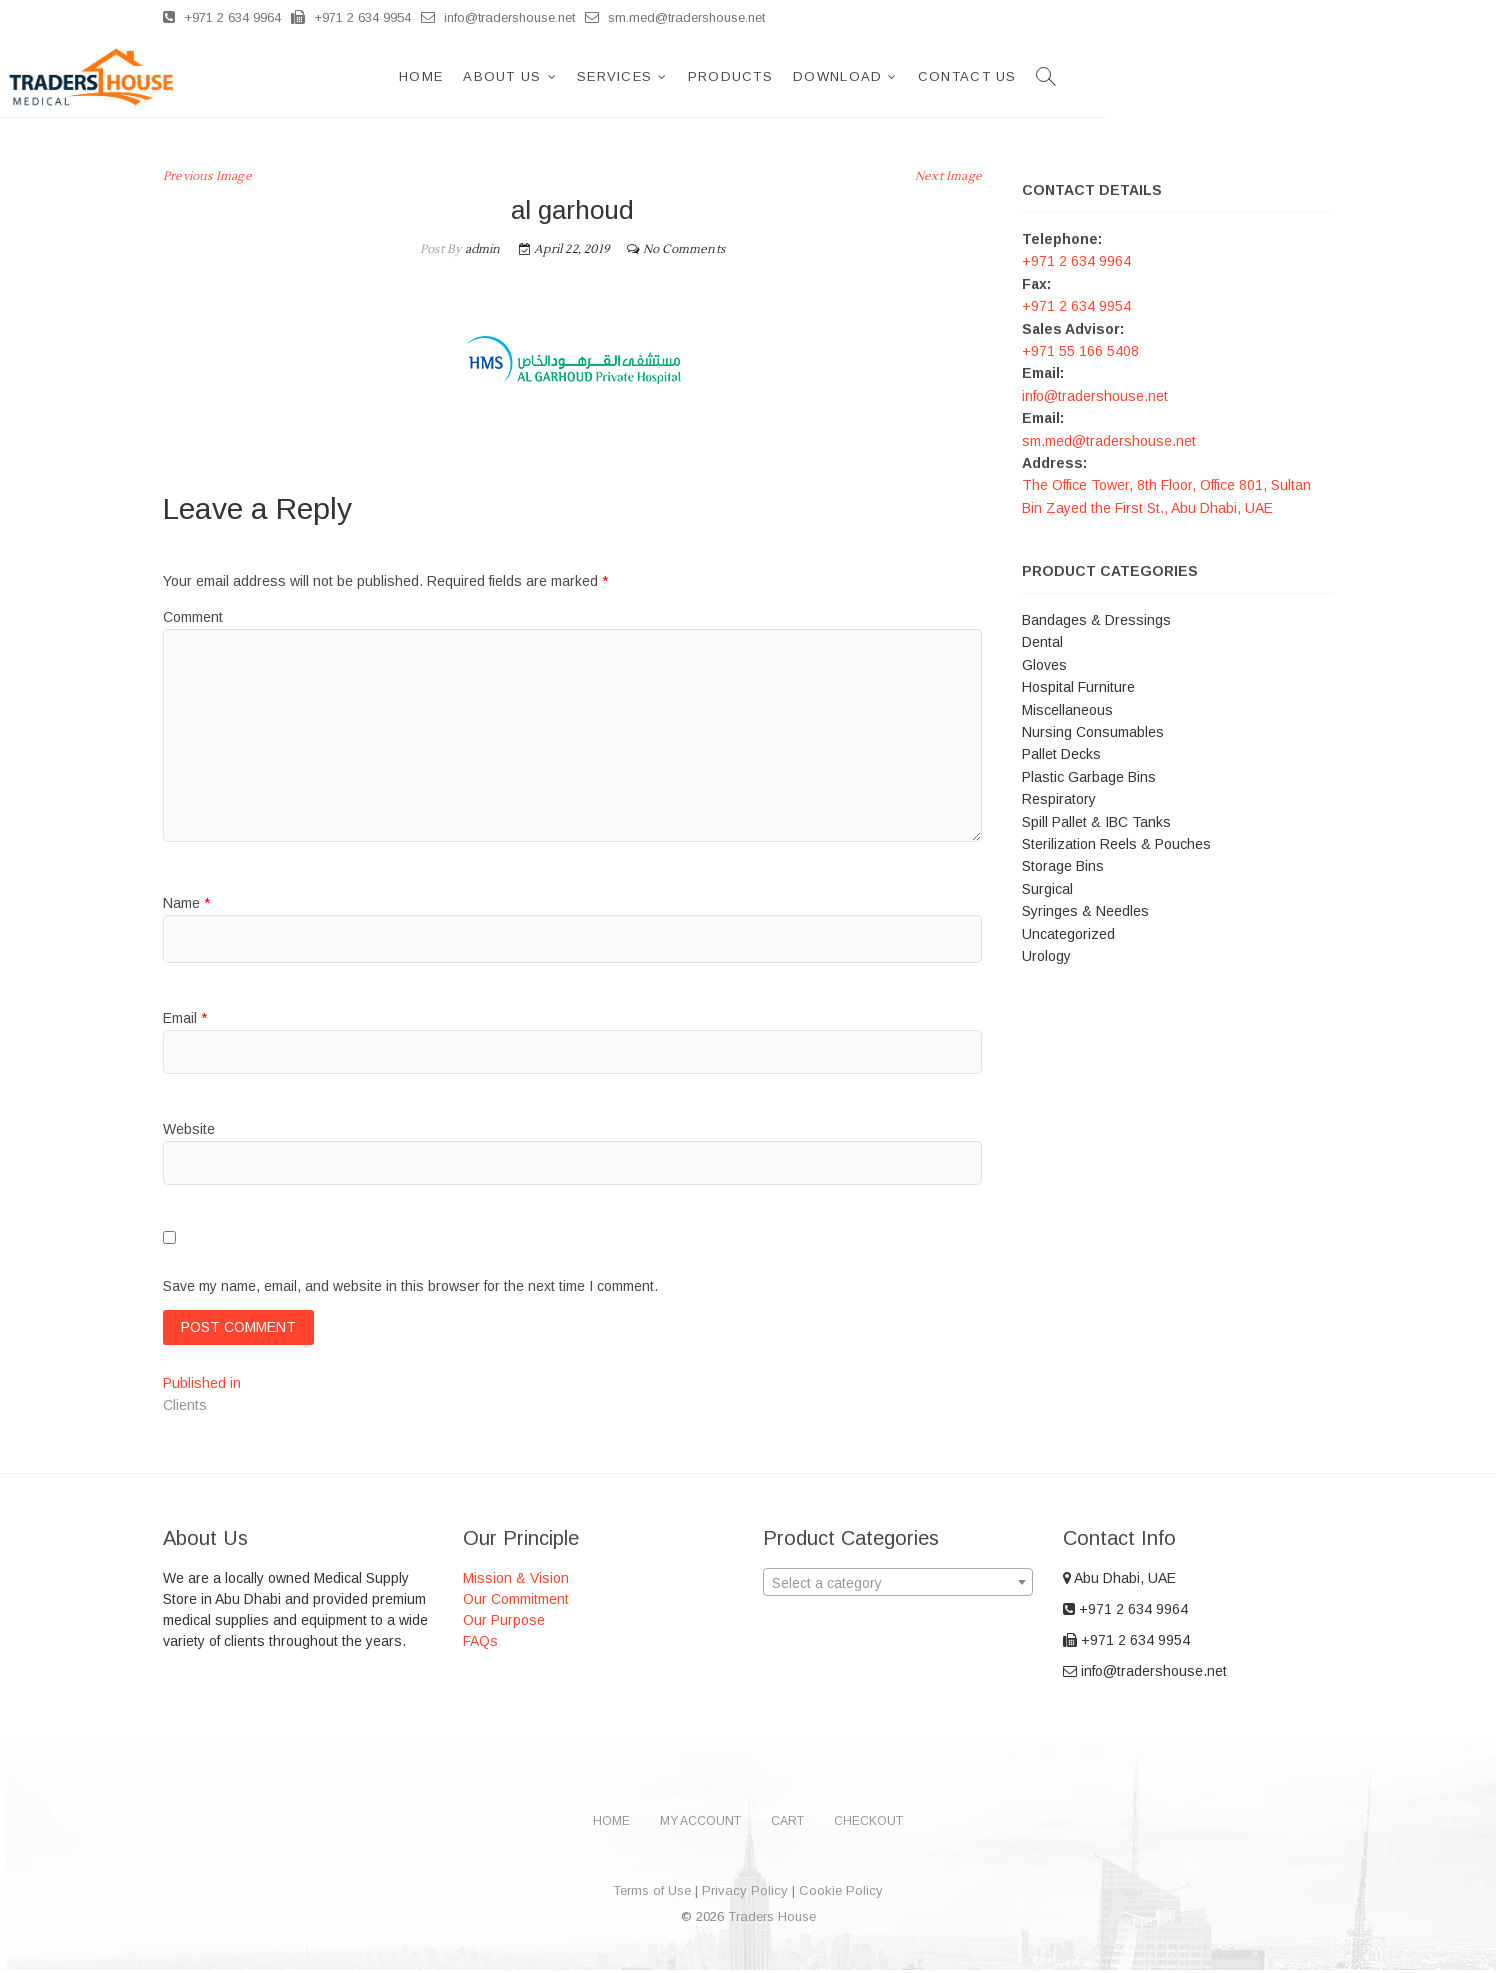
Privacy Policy (745, 1893)
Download (1063, 76)
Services (840, 76)
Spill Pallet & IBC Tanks (1096, 822)
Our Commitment (516, 1602)
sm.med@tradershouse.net (675, 17)
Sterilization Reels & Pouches (1116, 844)
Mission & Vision (516, 1581)
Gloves (1044, 665)
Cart (787, 1824)
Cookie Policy (841, 1893)
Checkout (868, 1824)
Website (189, 1129)
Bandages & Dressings (1096, 620)
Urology (1046, 956)
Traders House (772, 1919)
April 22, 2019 (564, 249)
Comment (193, 617)
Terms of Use (652, 1893)
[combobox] (898, 1585)
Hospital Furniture (1078, 687)
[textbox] (898, 1586)
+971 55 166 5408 (1080, 351)
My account (700, 1824)
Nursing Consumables (1093, 732)
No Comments (684, 249)
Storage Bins (1063, 866)
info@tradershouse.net (498, 17)
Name (186, 903)
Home (647, 76)
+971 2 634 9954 (351, 17)
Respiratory (1059, 799)
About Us (728, 76)
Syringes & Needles (1085, 911)
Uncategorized (1068, 934)
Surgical (1047, 889)
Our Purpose (504, 1623)
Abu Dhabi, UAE (1119, 1581)
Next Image (948, 176)
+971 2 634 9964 (222, 17)
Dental (1042, 642)
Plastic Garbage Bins (1089, 777)
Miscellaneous (1067, 710)
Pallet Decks (1061, 754)
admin (480, 249)
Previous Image (207, 176)
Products (956, 76)
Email (185, 1018)
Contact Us (1193, 76)
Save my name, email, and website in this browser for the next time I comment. (410, 1286)
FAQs (480, 1644)
